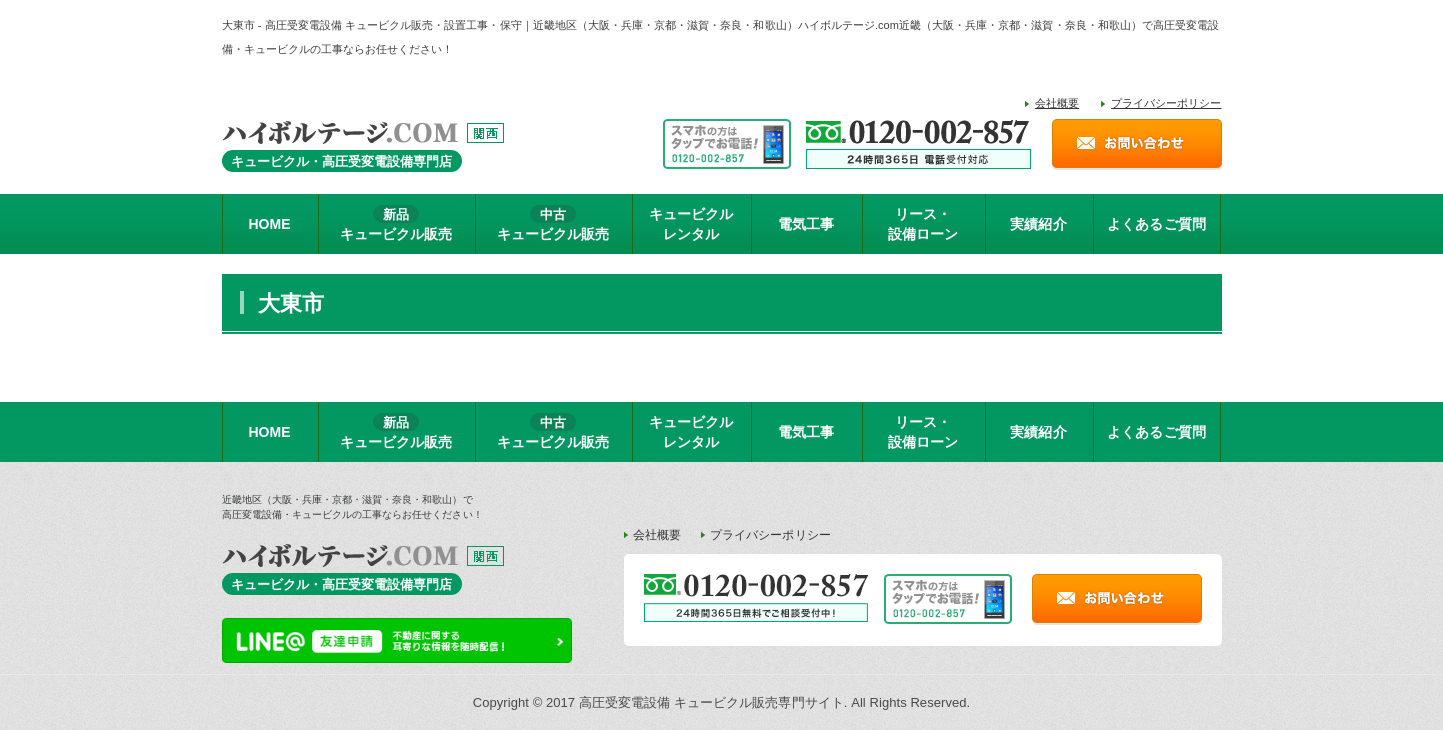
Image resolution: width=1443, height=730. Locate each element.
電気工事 (806, 224)
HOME (269, 224)
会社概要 (1057, 103)
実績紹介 (1038, 224)
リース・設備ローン (923, 224)
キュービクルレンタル (691, 224)
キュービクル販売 (396, 223)
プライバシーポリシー (1166, 103)
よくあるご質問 (1156, 224)
